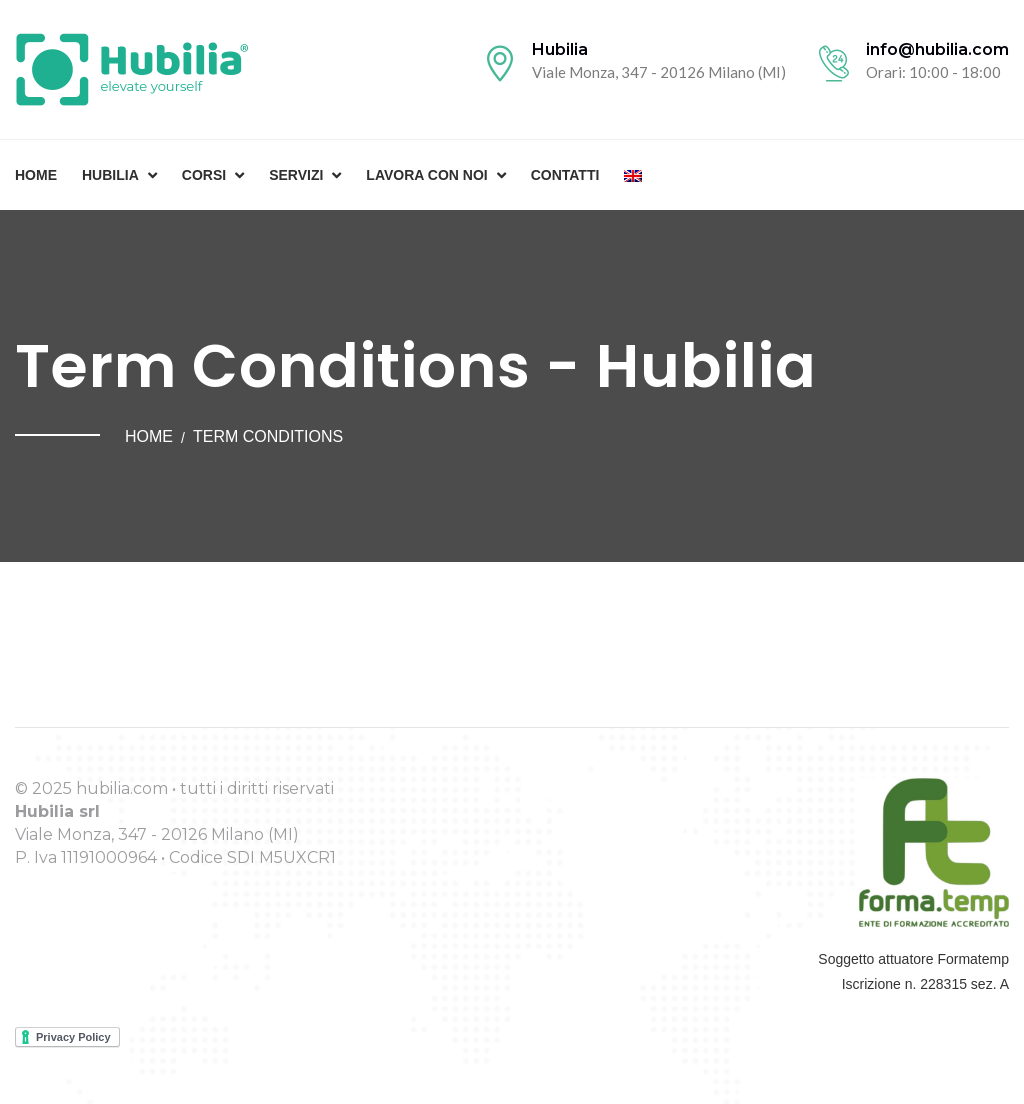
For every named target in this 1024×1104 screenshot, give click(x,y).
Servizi (296, 175)
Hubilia (110, 175)
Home (36, 175)
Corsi (204, 175)
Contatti (565, 175)
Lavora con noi (426, 175)
